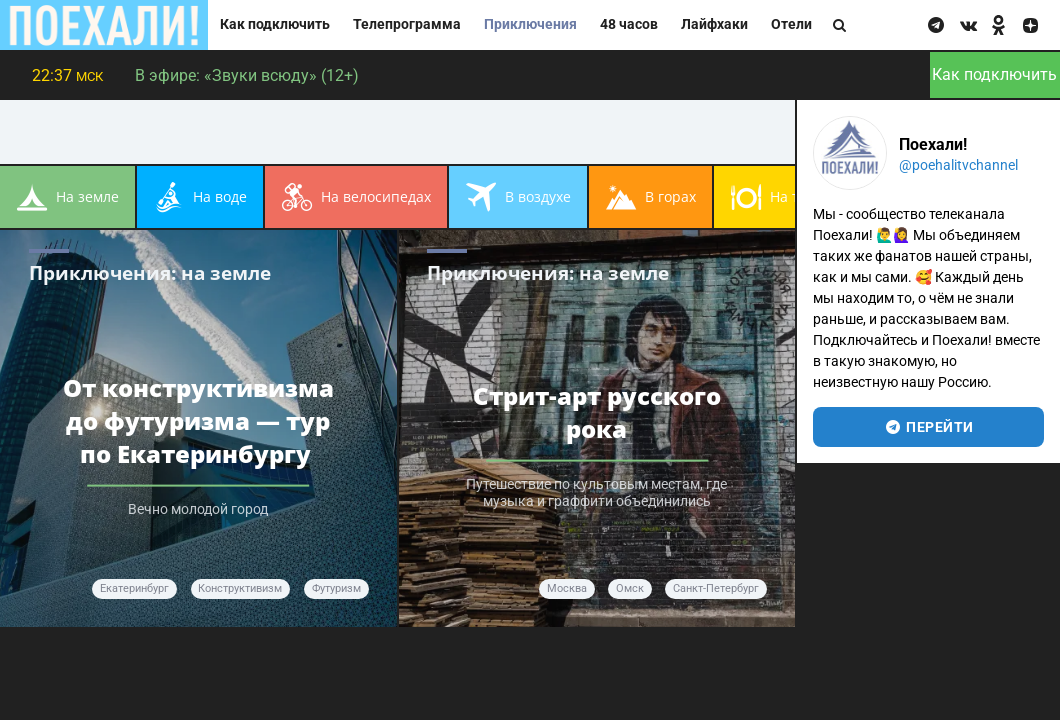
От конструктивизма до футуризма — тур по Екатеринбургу (198, 420)
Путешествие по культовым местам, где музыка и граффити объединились (596, 493)
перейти (928, 427)
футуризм (336, 588)
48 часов (629, 24)
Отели (791, 24)
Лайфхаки (714, 24)
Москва (567, 588)
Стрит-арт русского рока (597, 412)
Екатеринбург (134, 588)
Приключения (530, 24)
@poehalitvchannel (958, 165)
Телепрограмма (407, 24)
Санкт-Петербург (716, 588)
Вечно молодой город (198, 509)
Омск (630, 588)
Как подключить (275, 24)
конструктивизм (240, 588)
